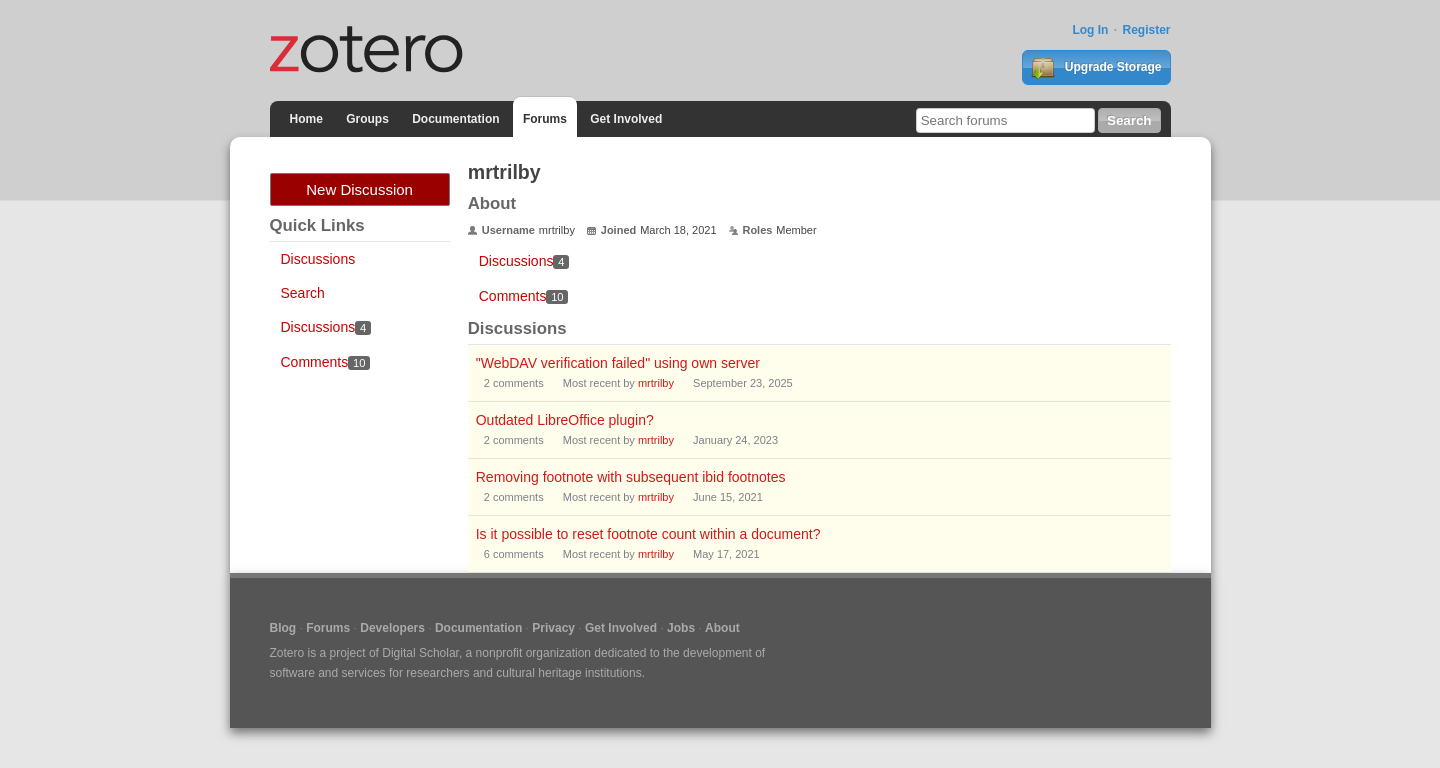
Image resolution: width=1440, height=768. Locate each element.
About (722, 628)
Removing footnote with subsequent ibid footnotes (631, 477)
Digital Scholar (420, 653)
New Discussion (359, 189)
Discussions (318, 259)
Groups (367, 119)
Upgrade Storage (1096, 68)
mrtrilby (656, 383)
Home (306, 119)
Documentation (455, 119)
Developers (392, 628)
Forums (545, 119)
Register (1146, 30)
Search (303, 293)
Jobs (681, 628)
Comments (326, 362)
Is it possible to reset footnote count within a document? (648, 534)
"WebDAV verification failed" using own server (618, 363)
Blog (283, 628)
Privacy (553, 628)
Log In (1090, 30)
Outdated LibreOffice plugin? (565, 420)
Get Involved (626, 119)
